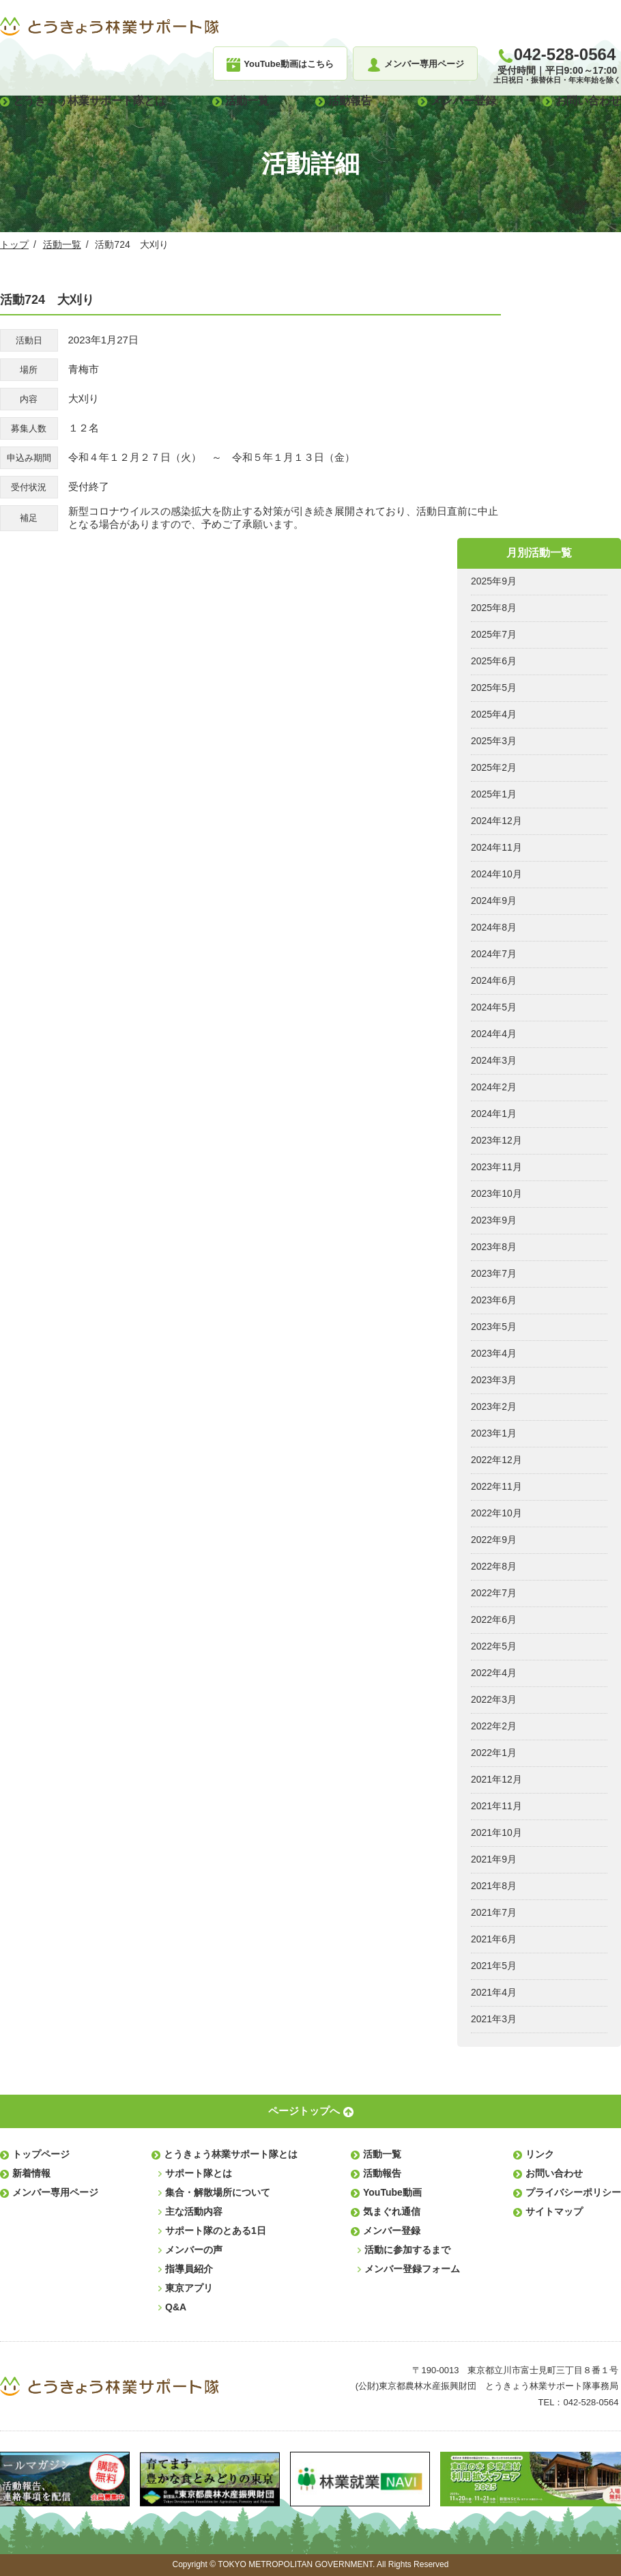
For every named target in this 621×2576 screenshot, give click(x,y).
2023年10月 (496, 1193)
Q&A (175, 2307)
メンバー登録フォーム (412, 2268)
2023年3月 (494, 1379)
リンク (539, 2154)
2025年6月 (494, 660)
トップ (14, 244)
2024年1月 (494, 1113)
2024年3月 (494, 1060)
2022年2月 (494, 1726)
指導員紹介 (189, 2268)
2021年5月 (494, 1965)
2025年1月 (494, 794)
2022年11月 (496, 1486)
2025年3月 (494, 740)
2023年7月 (494, 1273)
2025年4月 (494, 714)
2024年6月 (494, 980)
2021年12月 (496, 1779)
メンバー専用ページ (55, 2192)
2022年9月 (494, 1539)
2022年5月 (494, 1646)
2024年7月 (494, 953)
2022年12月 (496, 1459)
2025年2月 (494, 767)
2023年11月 (496, 1166)
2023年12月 (496, 1140)
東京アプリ (189, 2287)
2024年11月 (496, 847)
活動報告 (350, 101)
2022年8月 (494, 1566)
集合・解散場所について (217, 2192)
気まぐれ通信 (391, 2211)
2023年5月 (494, 1326)
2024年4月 (494, 1033)
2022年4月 (494, 1672)
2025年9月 (494, 581)
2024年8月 (494, 927)
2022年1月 (494, 1752)
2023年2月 (494, 1406)
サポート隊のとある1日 (215, 2230)
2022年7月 (494, 1592)
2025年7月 (494, 634)
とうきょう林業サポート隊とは (89, 101)
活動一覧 (247, 101)
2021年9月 (494, 1859)
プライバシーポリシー (573, 2192)
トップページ (41, 2154)
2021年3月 (494, 2018)
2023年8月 (494, 1246)
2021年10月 (496, 1832)
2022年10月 (496, 1513)
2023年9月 (494, 1220)
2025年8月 (494, 607)
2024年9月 (494, 900)
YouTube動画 (392, 2192)
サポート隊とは (198, 2173)
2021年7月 (494, 1912)
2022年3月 (494, 1699)
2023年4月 (494, 1353)
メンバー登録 (463, 101)
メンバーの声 (193, 2249)
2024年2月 (494, 1086)
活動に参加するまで (407, 2249)
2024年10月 (496, 873)
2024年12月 (496, 820)
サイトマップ (554, 2211)
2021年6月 (494, 1939)
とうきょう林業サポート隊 (109, 26)
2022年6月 (494, 1619)
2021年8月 (494, 1885)
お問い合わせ (588, 101)
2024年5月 (494, 1007)
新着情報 (31, 2173)
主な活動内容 (193, 2211)
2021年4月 (494, 1992)
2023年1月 (494, 1433)
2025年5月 (494, 687)
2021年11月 (496, 1805)
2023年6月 (494, 1299)
